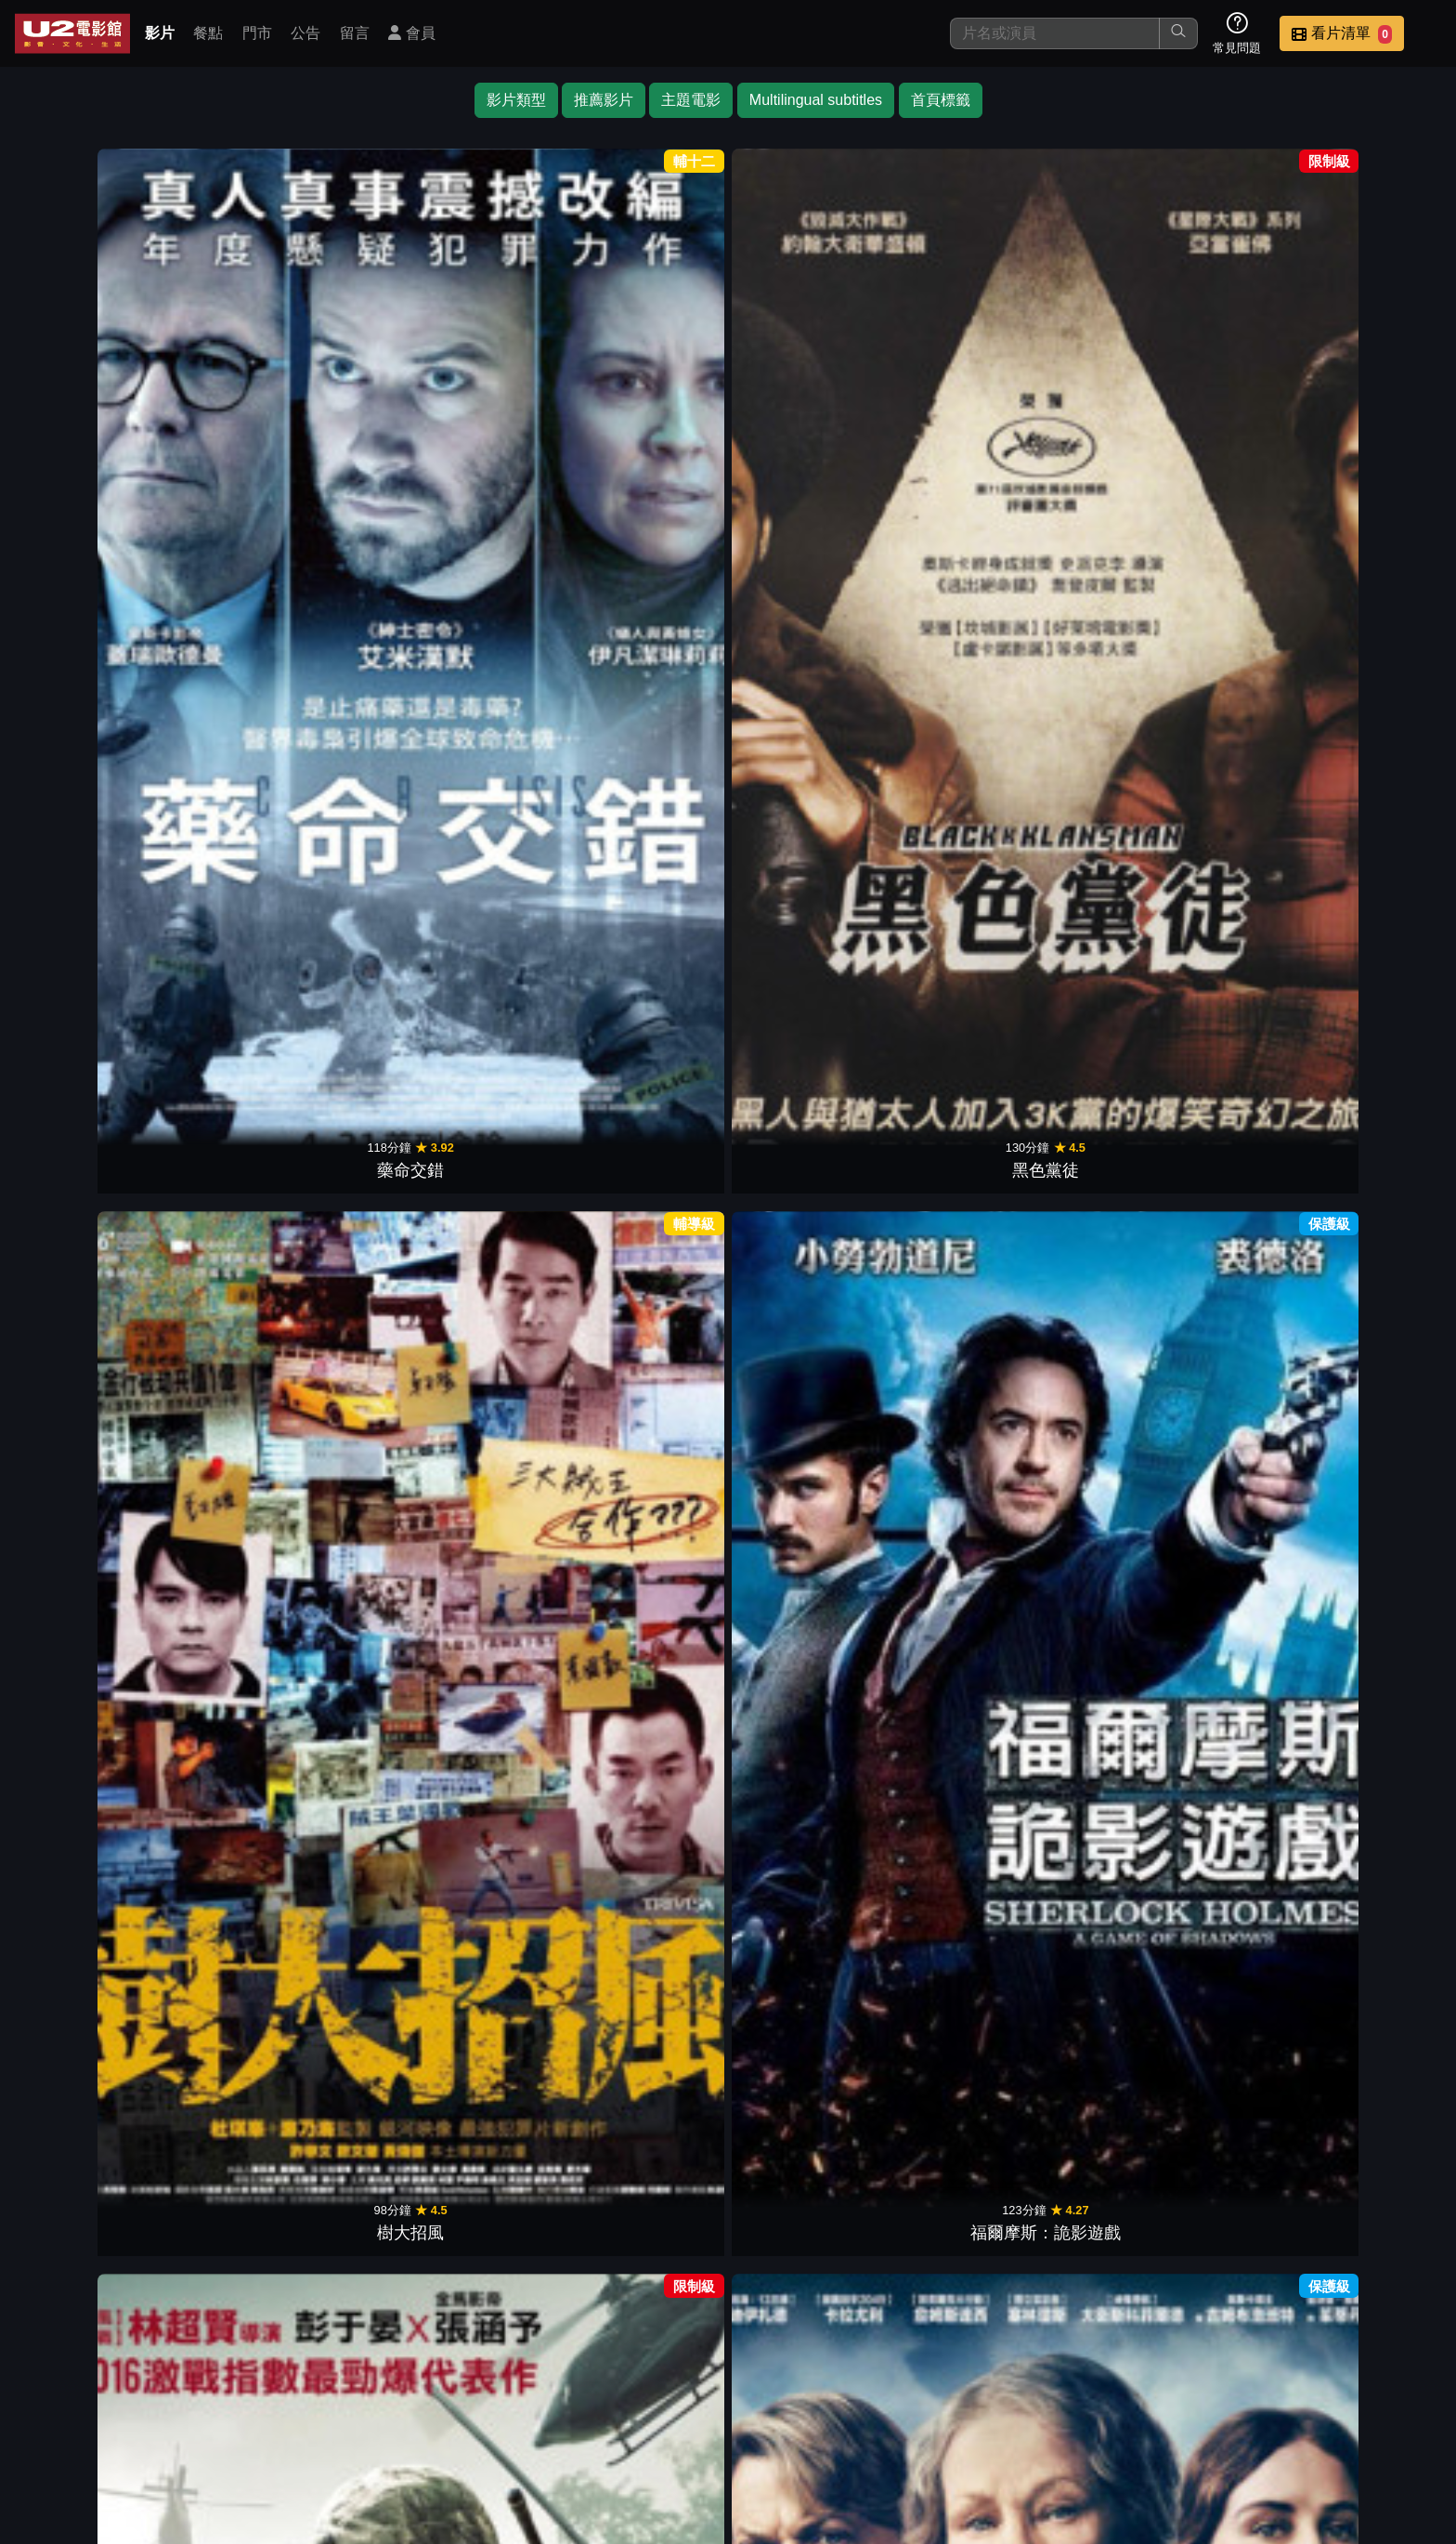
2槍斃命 (639, 1329)
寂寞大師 (638, 712)
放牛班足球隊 (460, 1637)
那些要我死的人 (638, 1946)
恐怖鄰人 (1173, 1020)
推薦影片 (603, 100)
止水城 (1174, 404)
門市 (257, 33)
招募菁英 (1212, 2412)
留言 (355, 33)
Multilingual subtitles (815, 100)
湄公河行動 (817, 404)
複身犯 (461, 1946)
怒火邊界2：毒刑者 (460, 712)
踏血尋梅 (1352, 1020)
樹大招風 (460, 404)
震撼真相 (817, 1020)
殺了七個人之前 (1352, 1329)
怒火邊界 (1173, 712)
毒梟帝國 (1352, 1637)
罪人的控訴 (639, 2254)
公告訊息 (1030, 2412)
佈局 (817, 712)
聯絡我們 (1121, 2412)
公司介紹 (1303, 2412)
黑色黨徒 (282, 404)
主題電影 (691, 100)
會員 (411, 33)
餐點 (208, 33)
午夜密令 (995, 404)
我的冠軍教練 (1352, 1946)
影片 (160, 33)
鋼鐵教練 (995, 712)
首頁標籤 (940, 100)
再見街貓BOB (995, 1946)
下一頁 (728, 2324)
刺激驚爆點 (104, 1329)
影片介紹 (757, 2412)
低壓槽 (461, 1329)
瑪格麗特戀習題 (817, 1329)
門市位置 (939, 2412)
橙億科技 (758, 2520)
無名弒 (817, 1946)
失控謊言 (995, 1020)
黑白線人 (995, 1329)
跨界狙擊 (282, 1329)
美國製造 (104, 1946)
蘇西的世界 (104, 1020)
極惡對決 (1352, 404)
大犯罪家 (104, 1637)
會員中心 (1394, 2412)
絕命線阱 (638, 1020)
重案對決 (282, 1020)
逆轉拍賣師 (460, 1020)
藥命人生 (1173, 1637)
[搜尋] (1055, 33)
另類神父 (1173, 1329)
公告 (305, 33)
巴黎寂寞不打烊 (817, 2254)
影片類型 (516, 100)
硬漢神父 (638, 1637)
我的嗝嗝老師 (282, 712)
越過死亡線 (282, 1946)
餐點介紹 (848, 2412)
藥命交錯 (104, 404)
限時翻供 (1352, 712)
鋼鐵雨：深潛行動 (1174, 1946)
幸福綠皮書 (104, 712)
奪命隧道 (817, 1637)
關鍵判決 (282, 1637)
